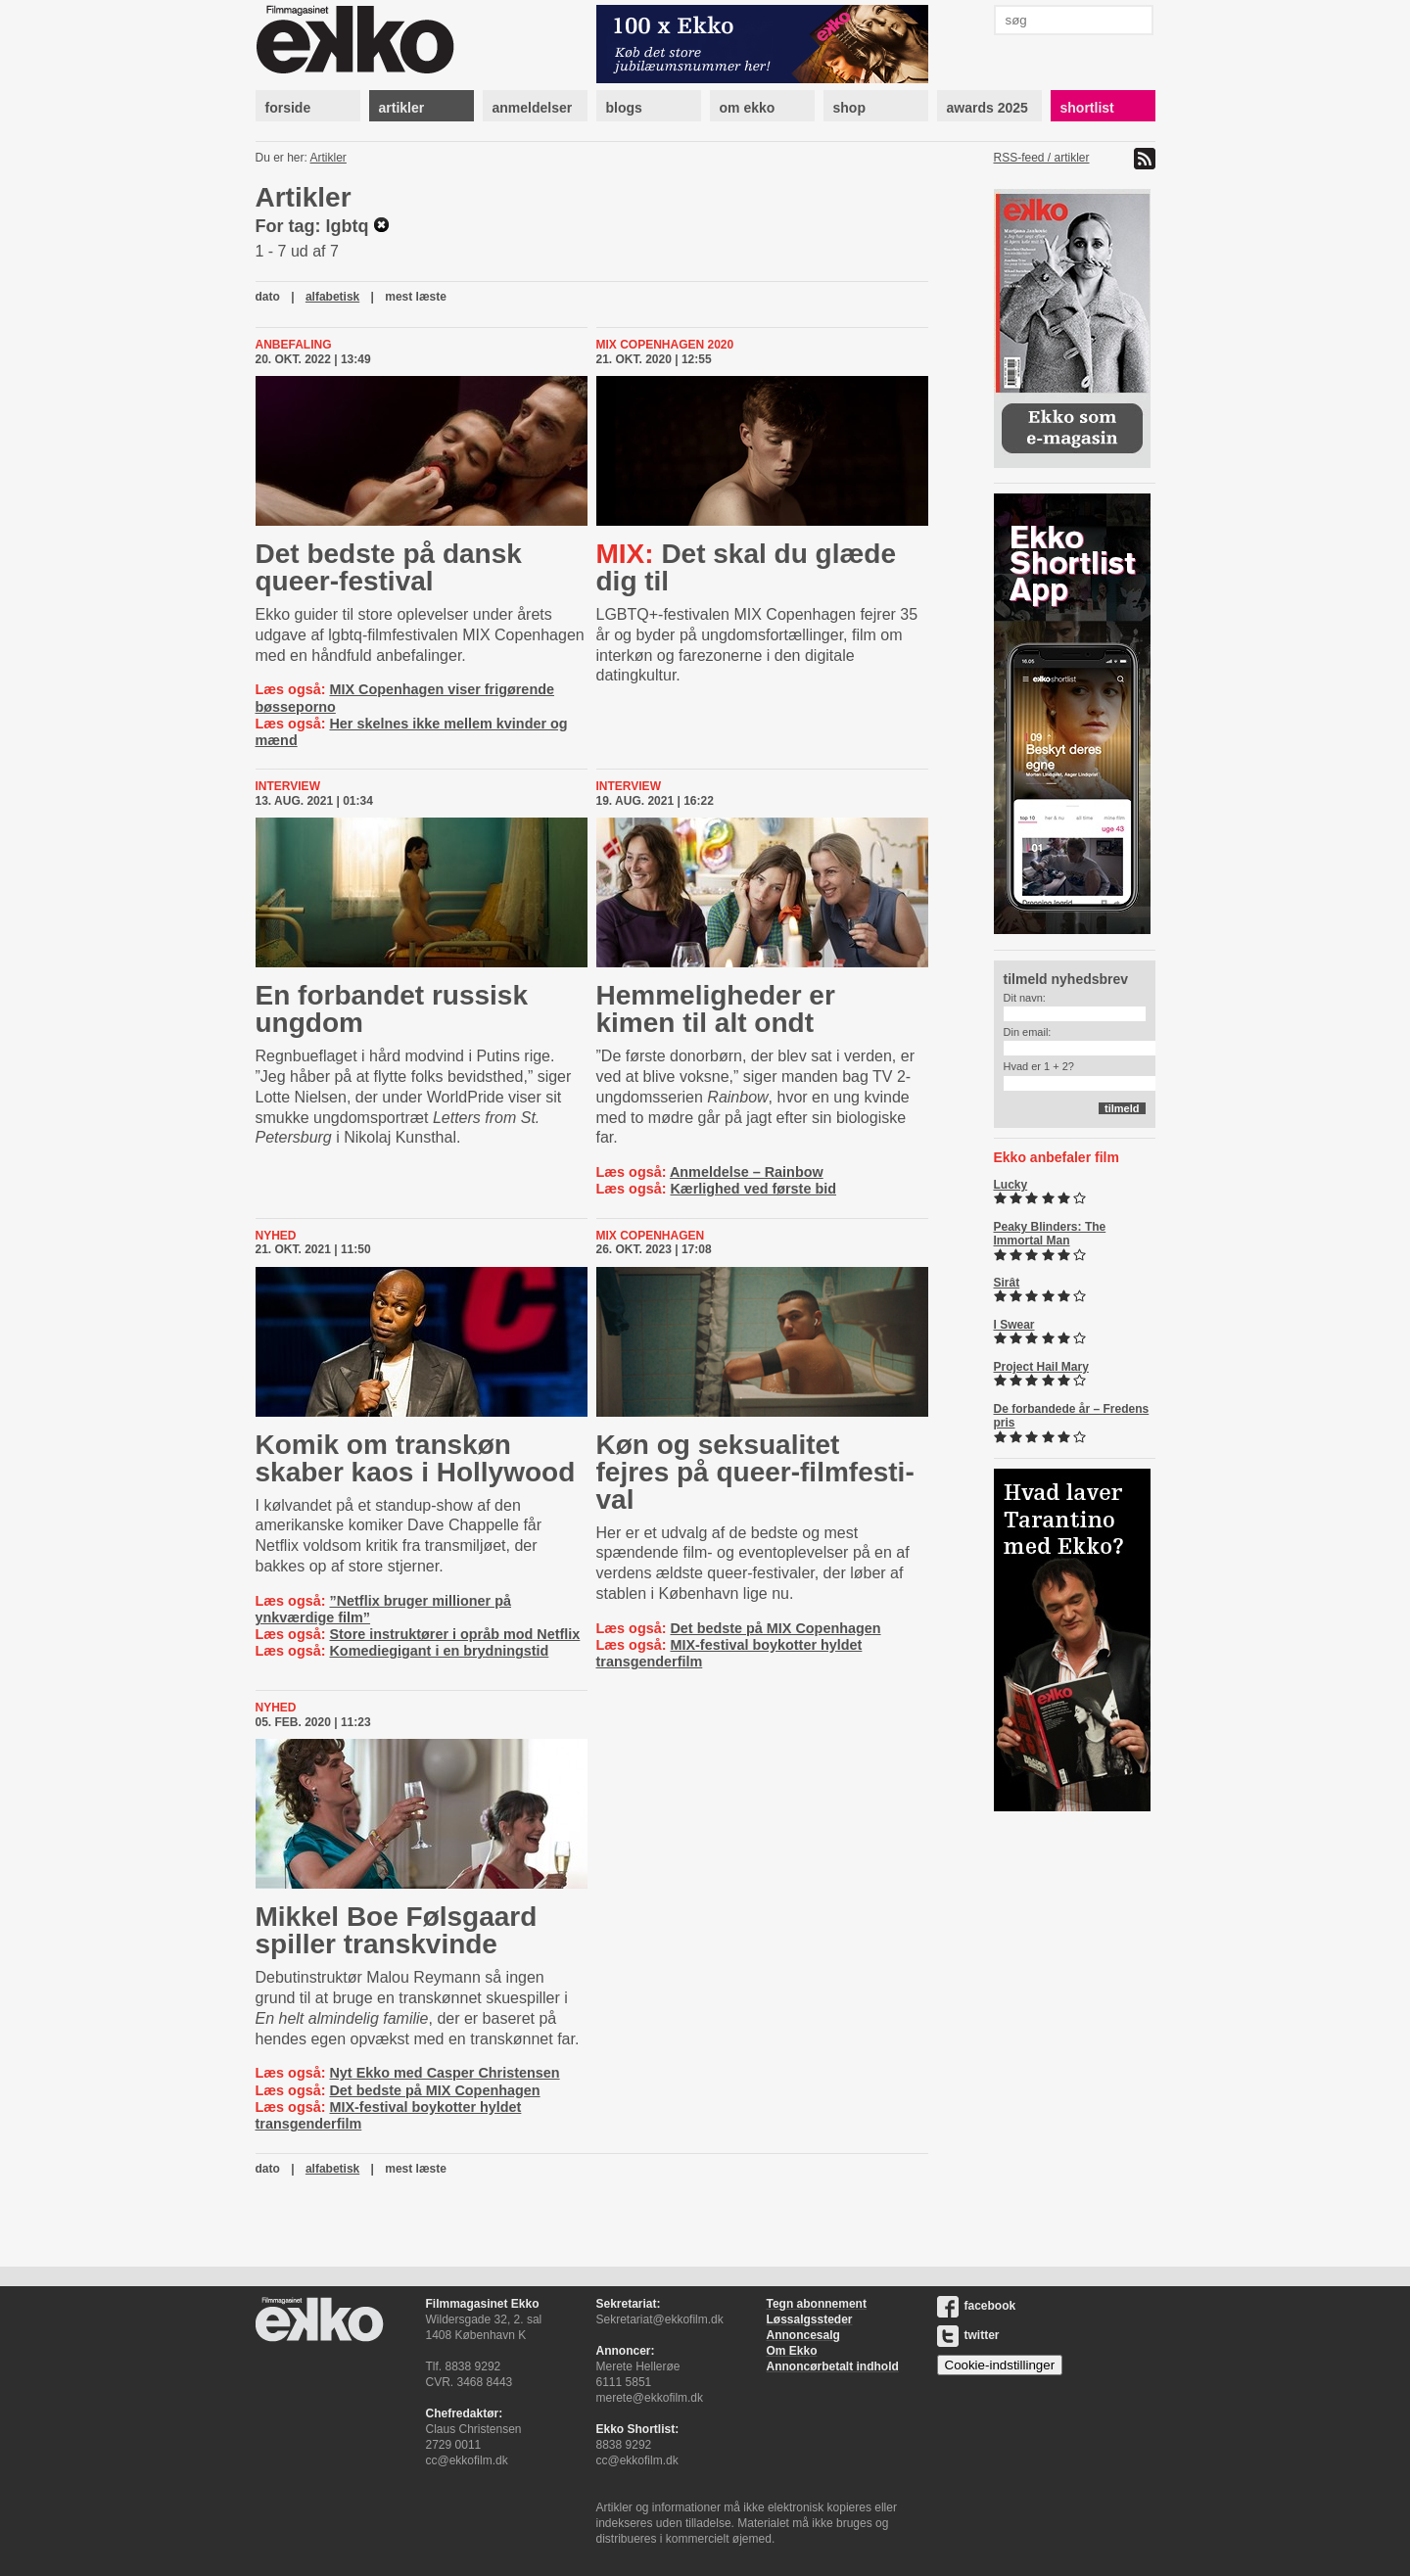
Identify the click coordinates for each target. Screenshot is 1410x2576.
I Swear (1014, 1325)
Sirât (1007, 1282)
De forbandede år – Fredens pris (1072, 1415)
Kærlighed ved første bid (753, 1188)
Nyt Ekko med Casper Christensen (444, 2073)
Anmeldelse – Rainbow (746, 1172)
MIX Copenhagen (650, 1235)
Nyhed (276, 1235)
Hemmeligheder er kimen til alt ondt (715, 1009)
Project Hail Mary (1041, 1367)
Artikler (328, 157)
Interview (288, 786)
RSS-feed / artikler (1042, 157)
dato (268, 297)
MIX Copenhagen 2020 (665, 344)
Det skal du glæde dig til (746, 567)
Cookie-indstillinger (1000, 2365)
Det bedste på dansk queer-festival (389, 567)
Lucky (1011, 1185)
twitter (968, 2335)
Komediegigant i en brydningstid (438, 1651)
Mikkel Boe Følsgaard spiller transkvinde (397, 1930)
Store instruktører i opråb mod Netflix (454, 1634)
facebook (976, 2306)
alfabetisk (332, 297)
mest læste (415, 297)
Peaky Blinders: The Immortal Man (1050, 1233)
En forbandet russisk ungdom (392, 1009)
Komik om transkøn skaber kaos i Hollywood (416, 1458)
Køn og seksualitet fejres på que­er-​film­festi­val (755, 1472)
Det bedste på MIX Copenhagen (775, 1628)
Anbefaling (294, 344)
